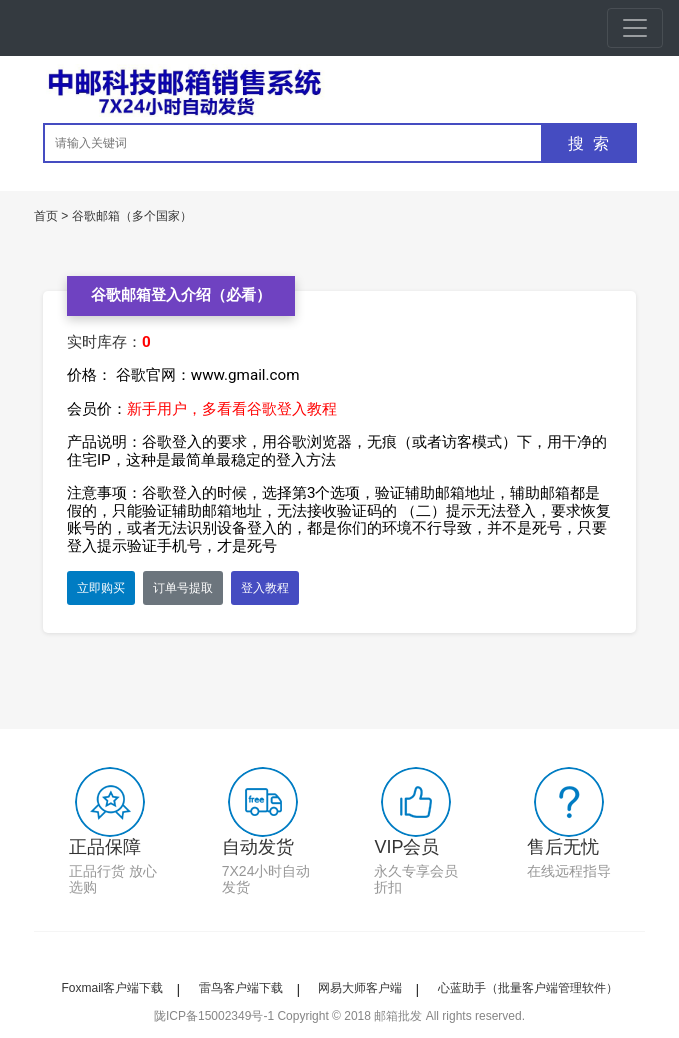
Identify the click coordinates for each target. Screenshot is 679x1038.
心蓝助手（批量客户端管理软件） (528, 988)
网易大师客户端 (360, 988)
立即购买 (101, 588)
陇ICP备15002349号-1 (214, 1016)
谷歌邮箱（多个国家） (132, 216)
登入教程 (265, 588)
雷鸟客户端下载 (241, 988)
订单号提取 (183, 588)
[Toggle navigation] (635, 28)
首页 (46, 216)
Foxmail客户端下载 (112, 988)
